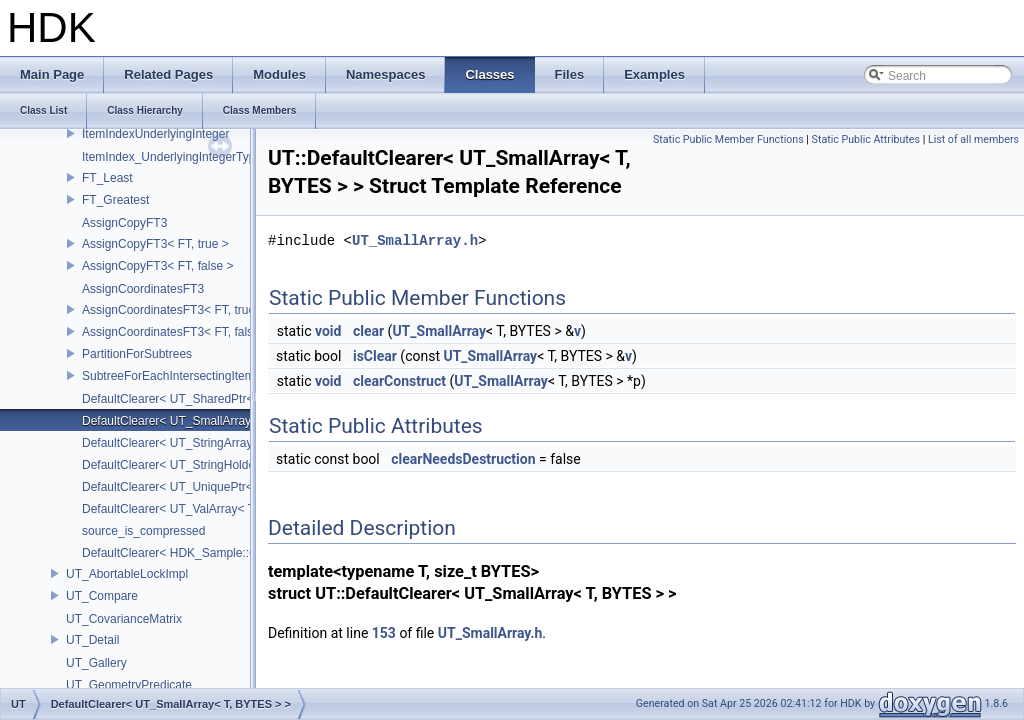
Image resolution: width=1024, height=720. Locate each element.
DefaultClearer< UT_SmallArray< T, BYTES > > (208, 421)
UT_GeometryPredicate (129, 685)
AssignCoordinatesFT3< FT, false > (176, 332)
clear (368, 331)
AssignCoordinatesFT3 (143, 289)
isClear (375, 356)
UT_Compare (102, 596)
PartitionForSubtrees (137, 354)
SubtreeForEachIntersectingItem (168, 376)
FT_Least (107, 178)
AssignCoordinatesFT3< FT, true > (173, 310)
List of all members (973, 139)
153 (384, 633)
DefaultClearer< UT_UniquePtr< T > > (183, 487)
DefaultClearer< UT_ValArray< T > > (178, 509)
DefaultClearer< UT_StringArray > (172, 443)
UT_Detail (92, 640)
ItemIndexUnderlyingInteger (155, 134)
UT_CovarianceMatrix (124, 619)
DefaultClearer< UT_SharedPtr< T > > (183, 399)
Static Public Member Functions (728, 139)
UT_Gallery (96, 663)
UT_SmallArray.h (415, 240)
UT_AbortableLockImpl (127, 574)
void (328, 331)
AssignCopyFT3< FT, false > (157, 266)
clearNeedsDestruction (463, 459)
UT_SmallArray (439, 331)
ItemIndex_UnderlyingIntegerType (172, 157)
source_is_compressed (143, 531)
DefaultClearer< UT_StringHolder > (175, 465)
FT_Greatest (115, 200)
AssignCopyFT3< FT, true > (155, 244)
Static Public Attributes (866, 139)
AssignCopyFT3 (124, 223)
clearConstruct (399, 381)
